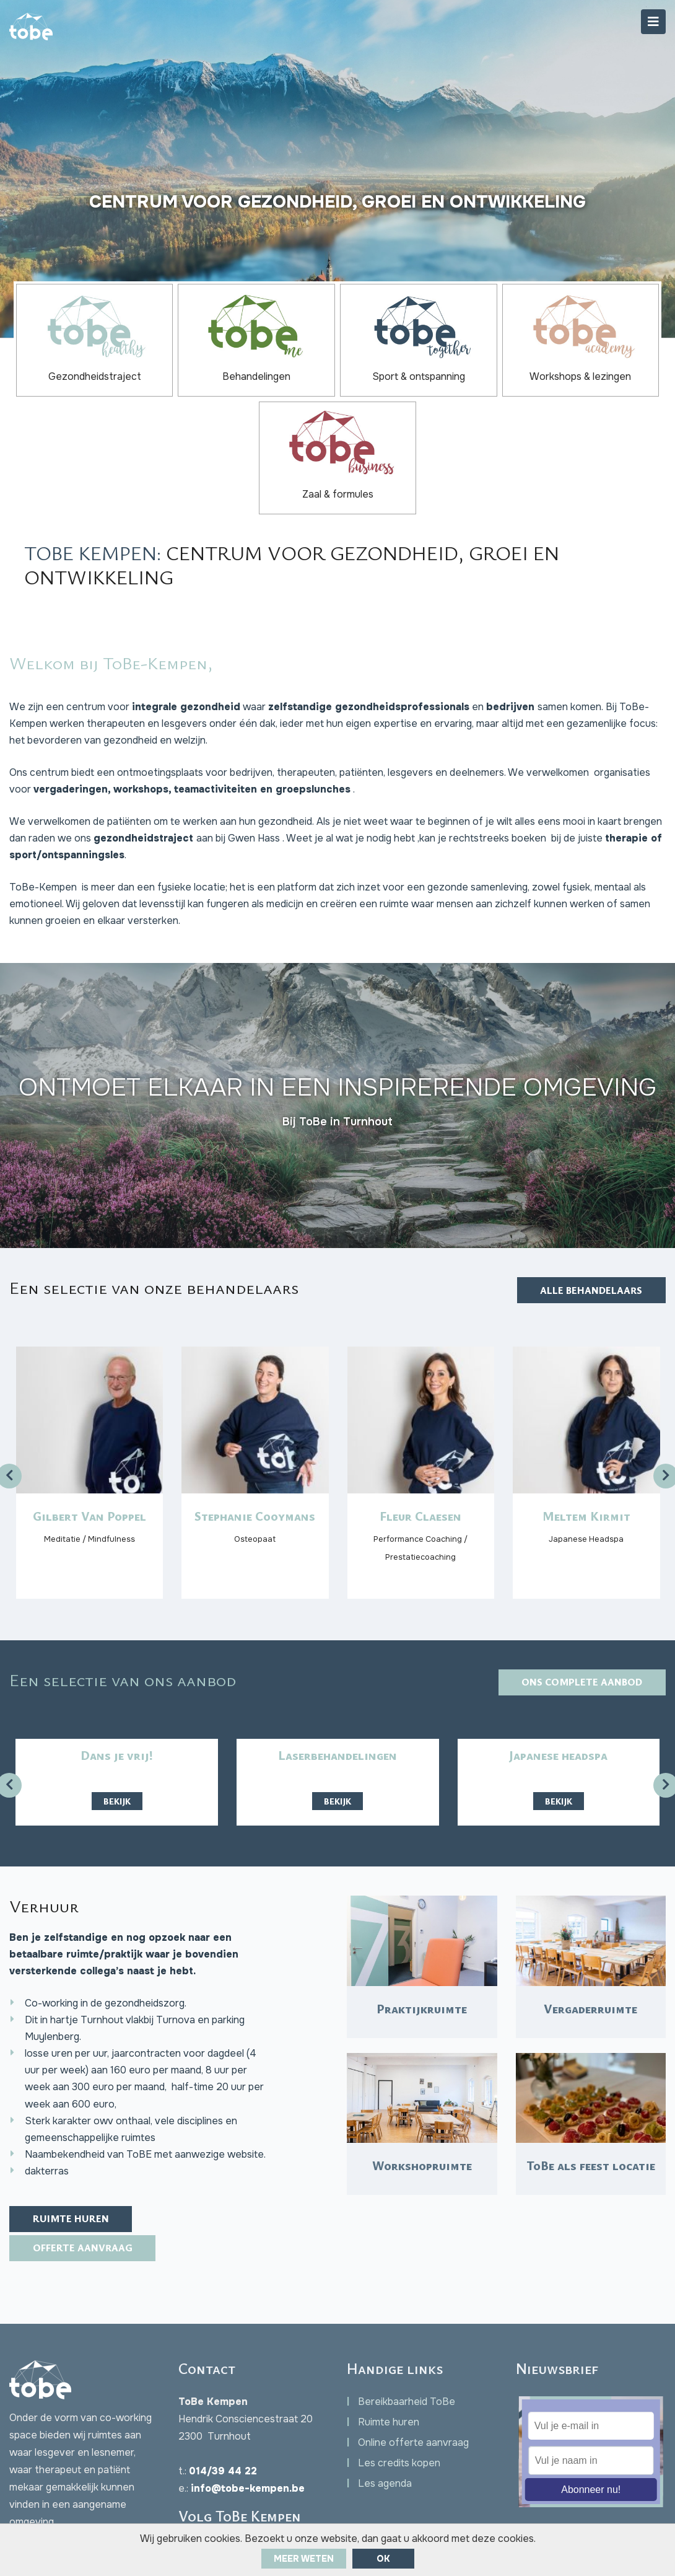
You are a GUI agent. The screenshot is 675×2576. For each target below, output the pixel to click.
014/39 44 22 (223, 2369)
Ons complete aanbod (580, 1565)
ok (383, 2558)
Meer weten (304, 2558)
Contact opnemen (72, 2454)
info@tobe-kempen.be (248, 2386)
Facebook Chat (72, 2480)
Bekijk (117, 1683)
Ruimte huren (72, 2115)
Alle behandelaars (589, 1169)
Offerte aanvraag (85, 2145)
